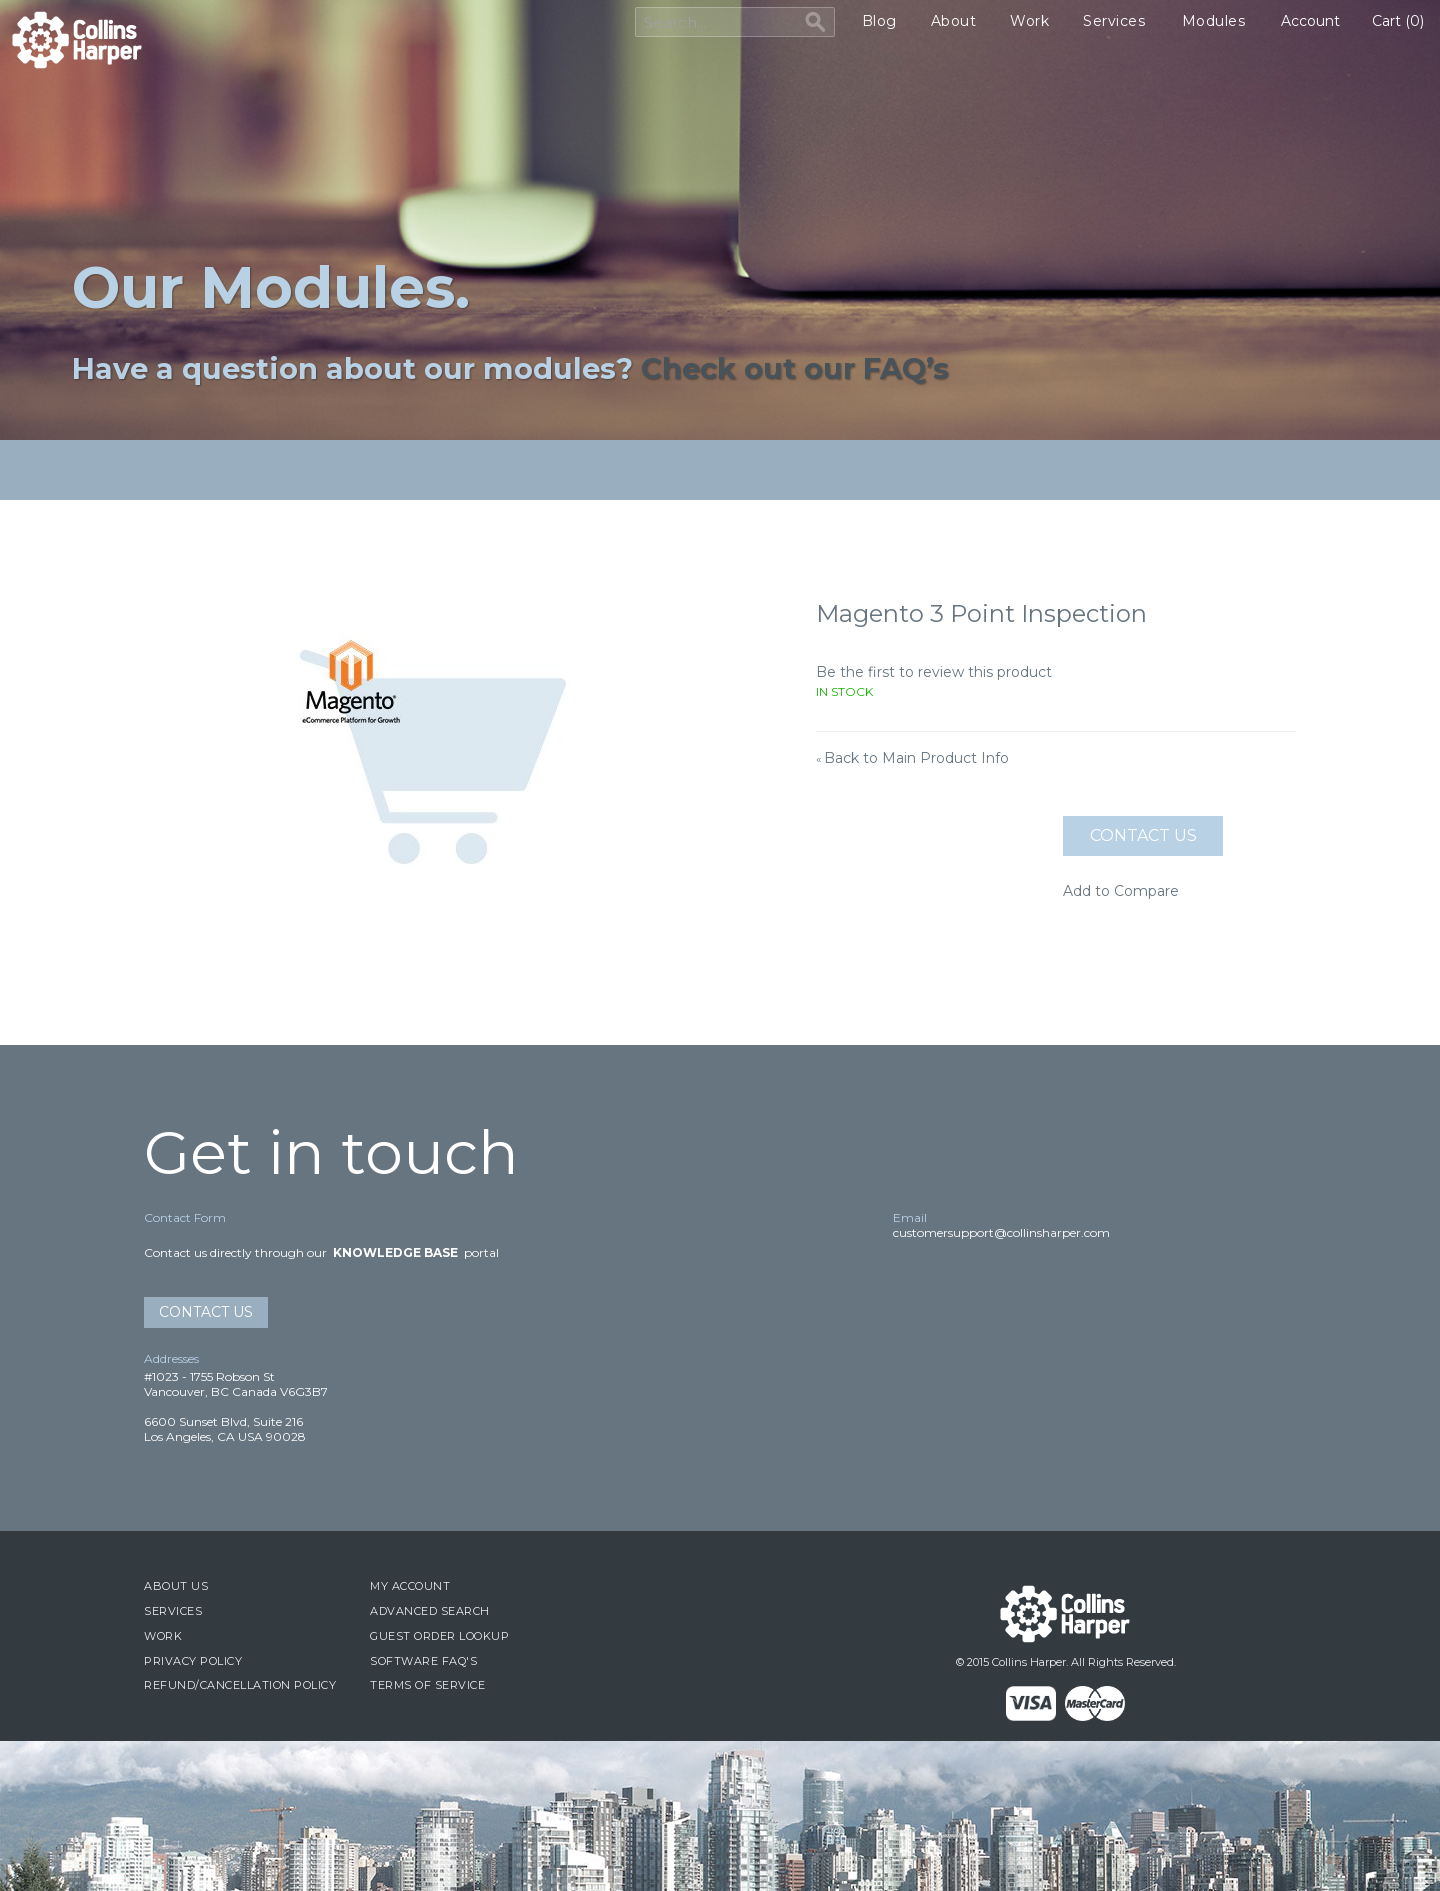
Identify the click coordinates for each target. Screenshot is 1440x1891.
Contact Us (206, 1312)
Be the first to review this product (934, 672)
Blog (879, 21)
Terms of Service (427, 1685)
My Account (410, 1586)
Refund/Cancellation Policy (240, 1685)
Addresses (171, 1358)
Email (910, 1217)
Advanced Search (430, 1611)
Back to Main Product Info (912, 758)
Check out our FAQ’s (795, 368)
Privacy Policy (193, 1661)
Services (1114, 21)
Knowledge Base (395, 1252)
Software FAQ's (423, 1661)
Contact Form (185, 1217)
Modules (1214, 21)
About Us (176, 1586)
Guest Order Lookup (439, 1636)
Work (1029, 21)
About (954, 21)
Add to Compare (1121, 891)
